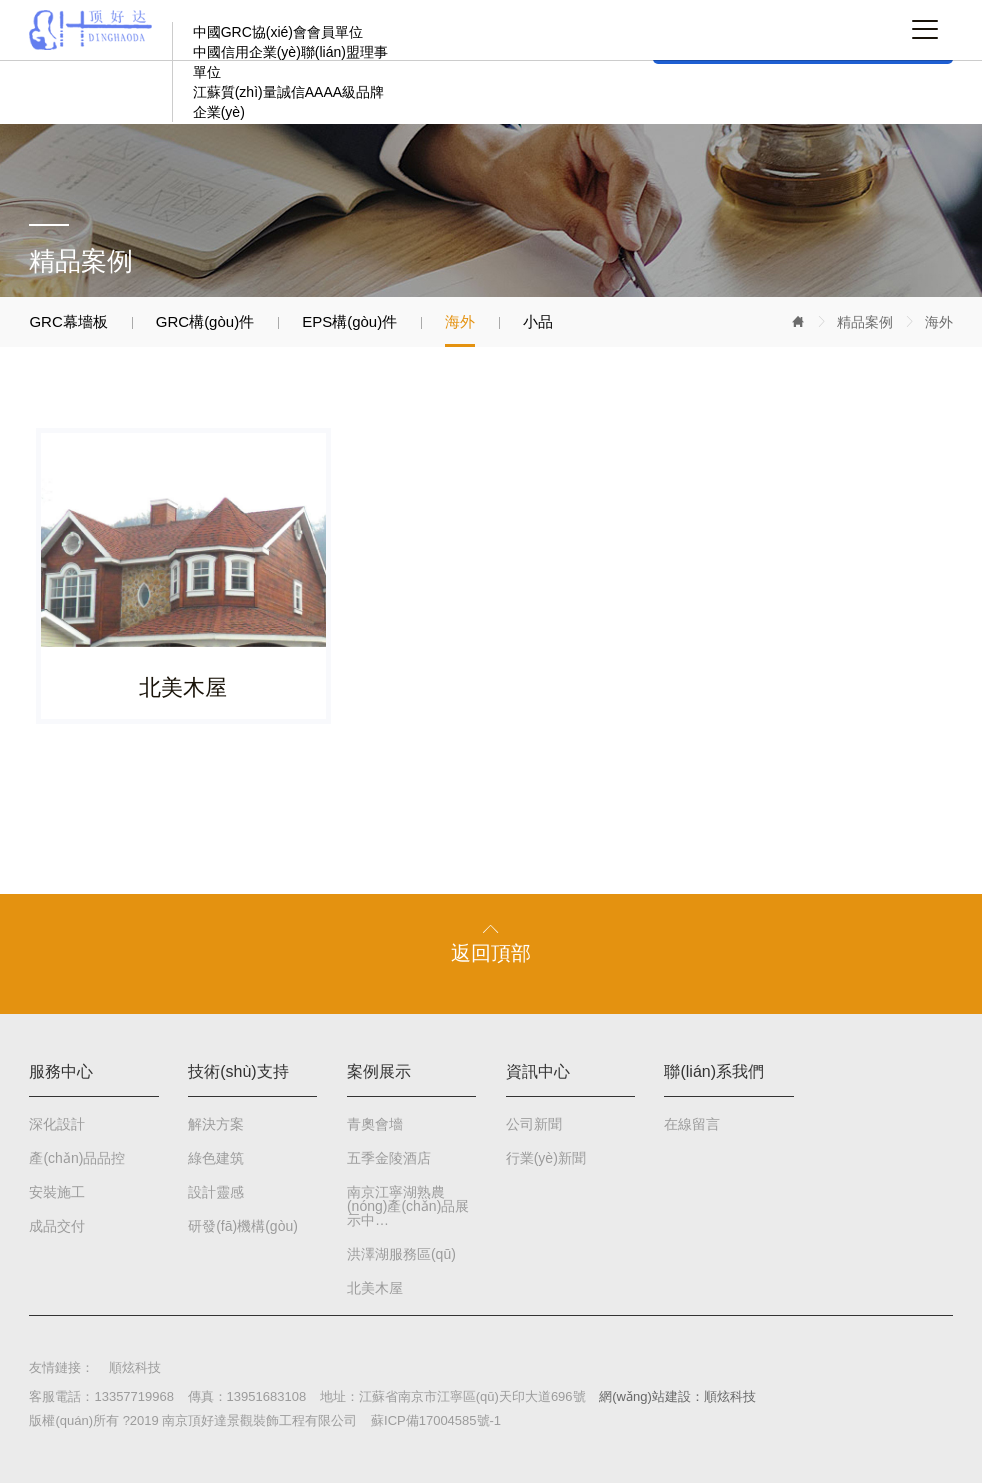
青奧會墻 (375, 1124)
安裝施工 (57, 1192)
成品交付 (57, 1226)
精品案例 (865, 322)
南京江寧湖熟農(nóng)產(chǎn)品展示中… (408, 1206)
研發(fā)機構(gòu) (243, 1226)
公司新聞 (534, 1124)
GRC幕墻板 (68, 321)
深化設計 (57, 1124)
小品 (538, 321)
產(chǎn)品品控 (77, 1158)
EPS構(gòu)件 (349, 321)
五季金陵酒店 (389, 1158)
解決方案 (216, 1124)
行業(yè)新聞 (546, 1158)
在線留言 (692, 1124)
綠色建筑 (216, 1158)
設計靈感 (216, 1192)
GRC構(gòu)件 (205, 321)
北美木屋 (375, 1288)
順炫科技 (135, 1367)
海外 (939, 322)
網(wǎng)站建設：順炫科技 (677, 1396)
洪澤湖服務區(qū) (401, 1254)
